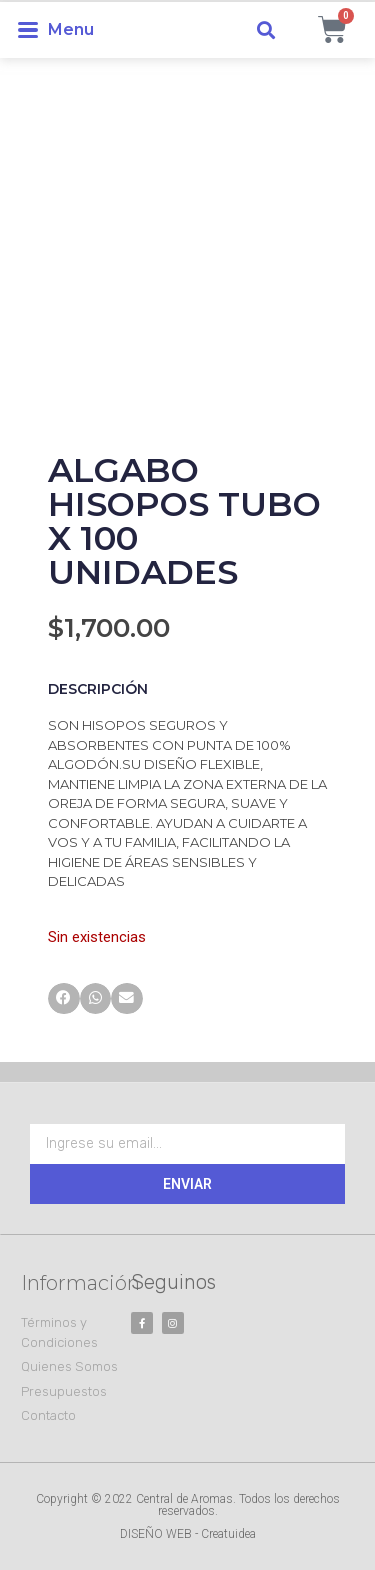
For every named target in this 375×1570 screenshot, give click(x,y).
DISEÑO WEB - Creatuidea (188, 1534)
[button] (266, 30)
